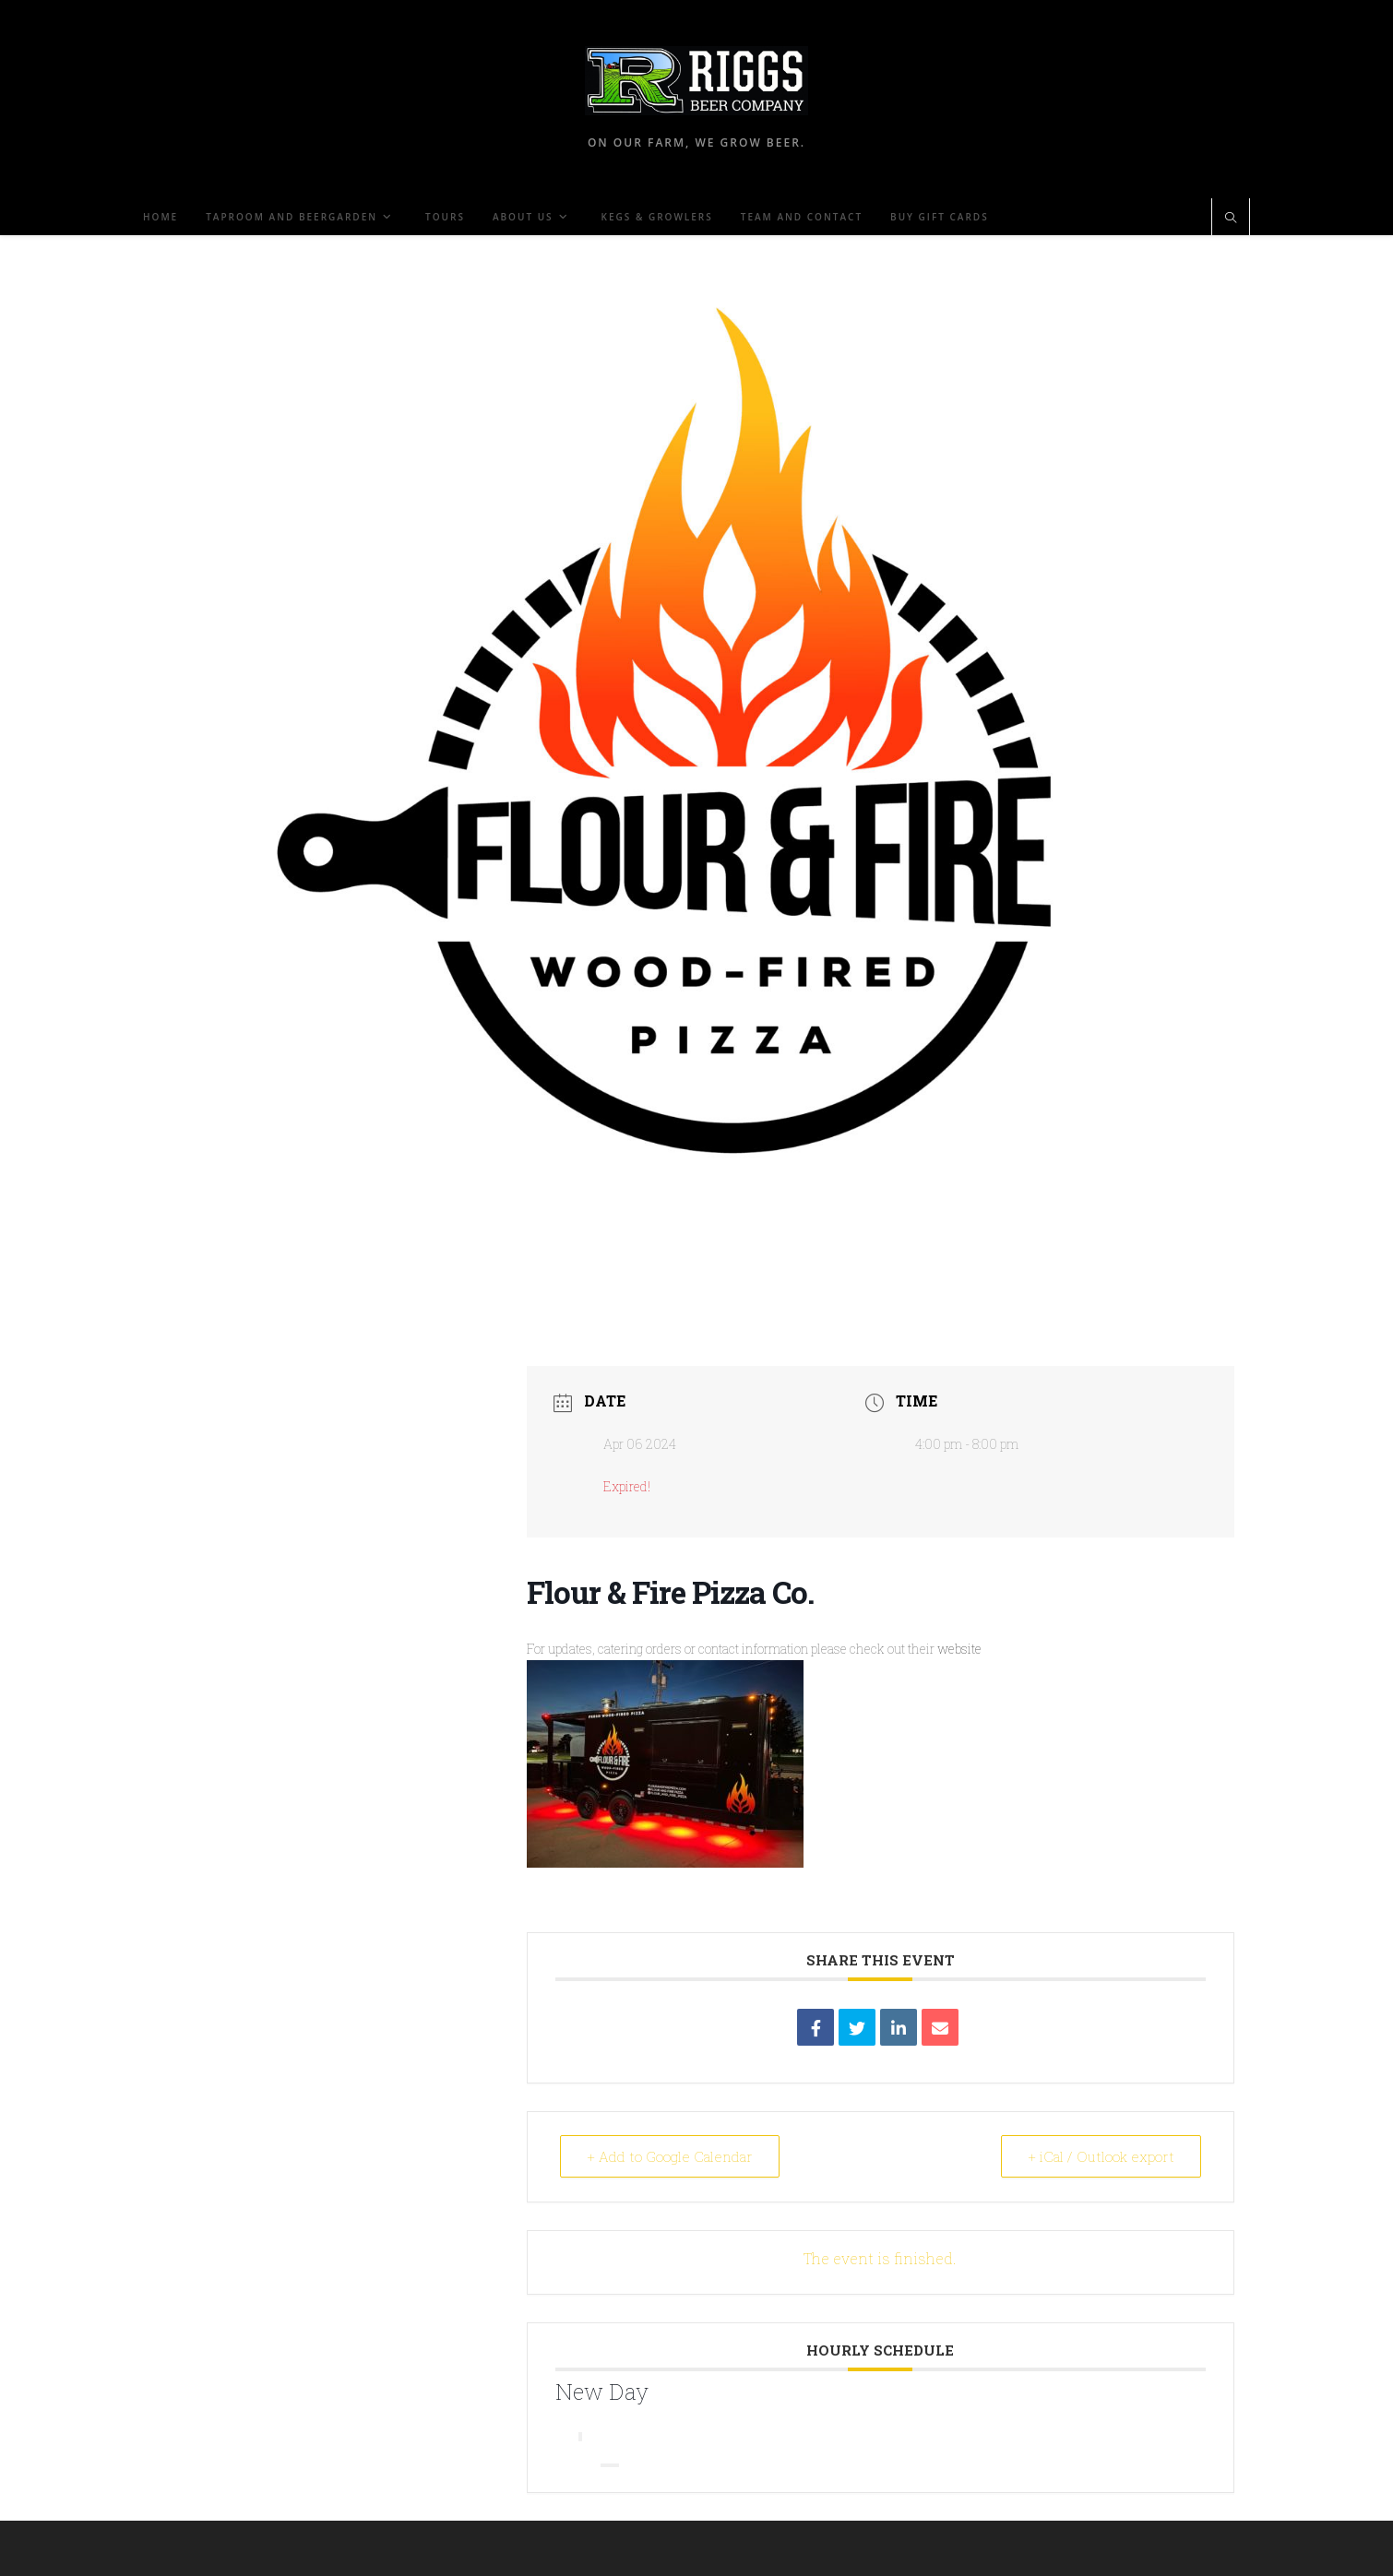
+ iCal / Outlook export (1101, 2156)
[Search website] (1231, 218)
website (754, 1754)
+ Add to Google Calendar (670, 2156)
